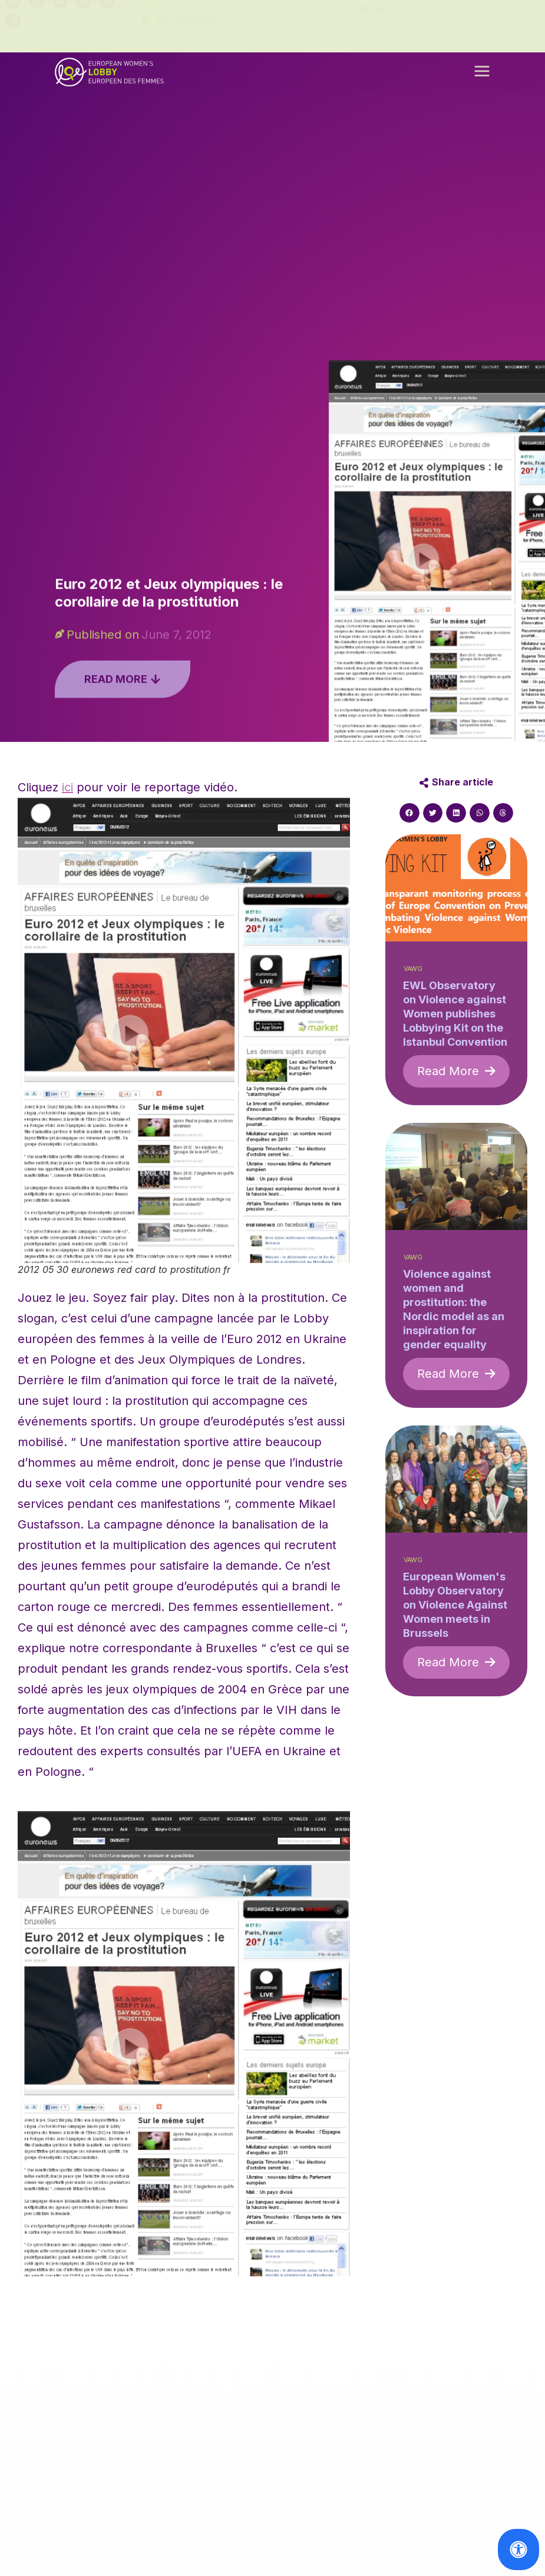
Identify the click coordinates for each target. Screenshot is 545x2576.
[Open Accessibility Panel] (518, 2549)
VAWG (413, 969)
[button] (482, 76)
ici (67, 787)
